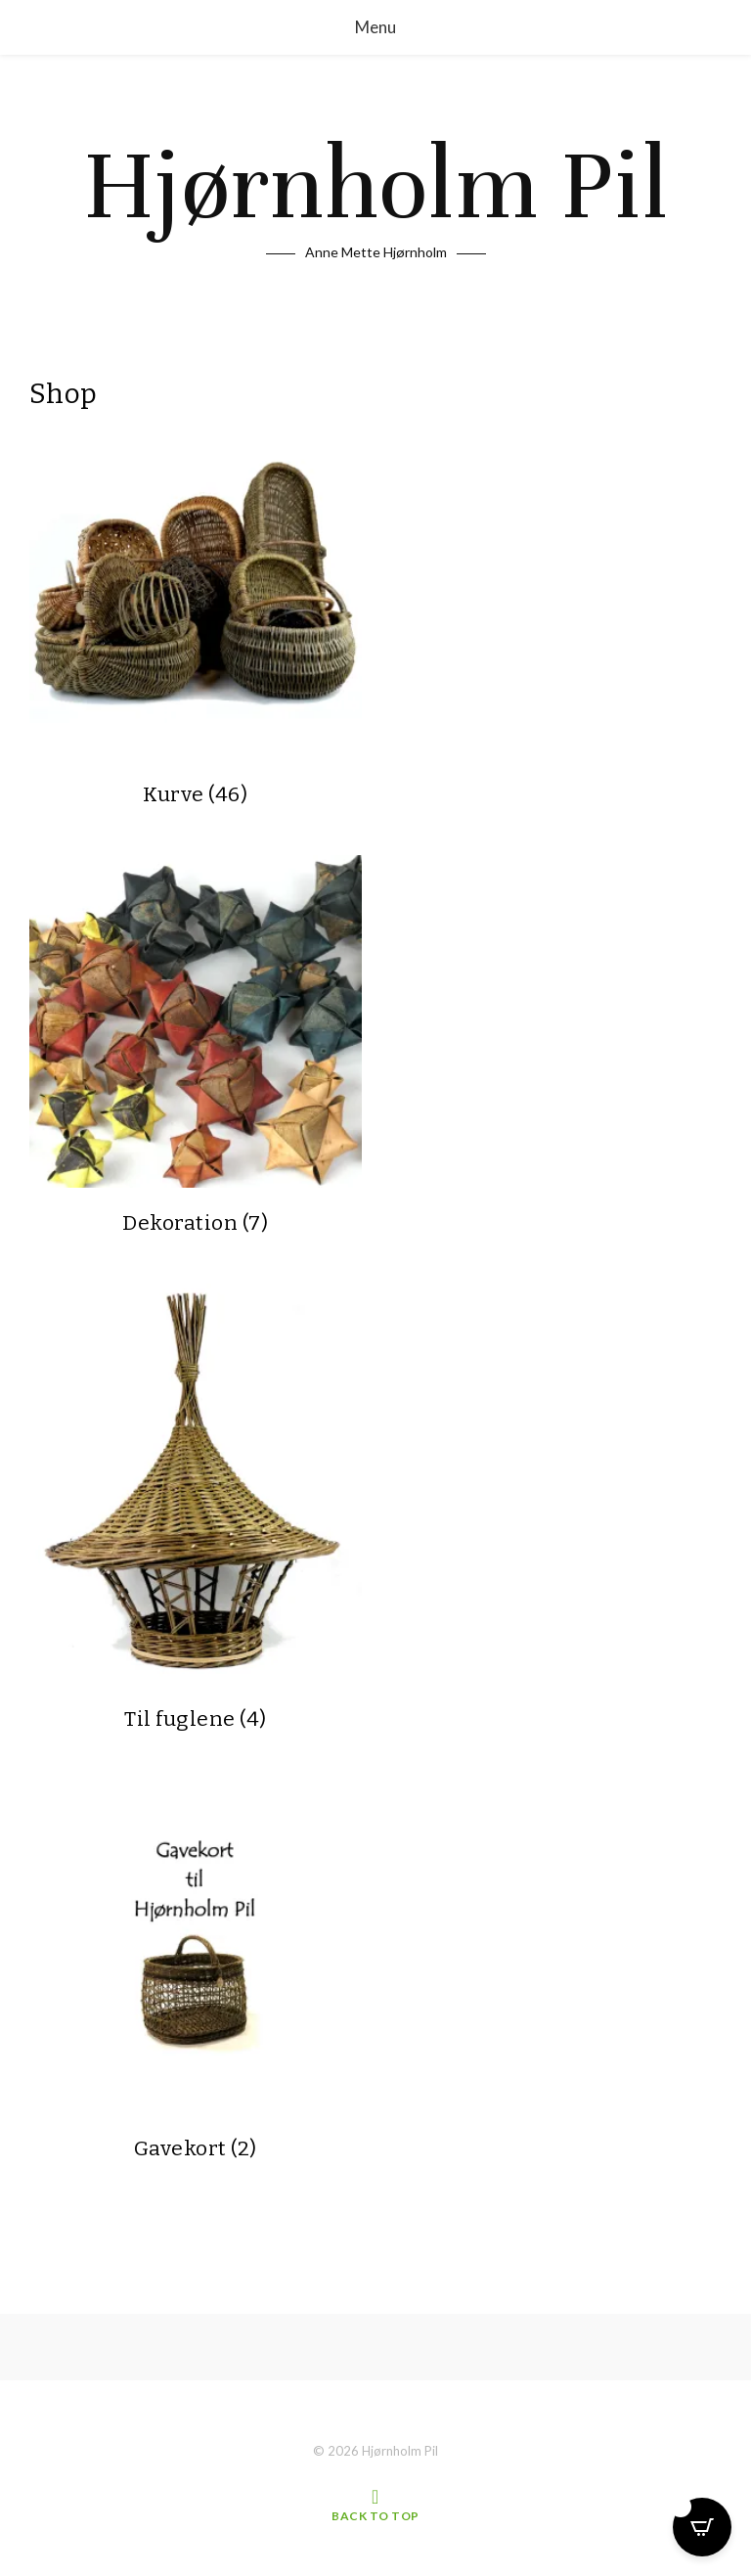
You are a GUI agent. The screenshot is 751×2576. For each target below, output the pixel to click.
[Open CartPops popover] (702, 2527)
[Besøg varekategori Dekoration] (195, 1047)
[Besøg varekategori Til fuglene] (195, 1510)
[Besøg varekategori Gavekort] (195, 1972)
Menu (375, 27)
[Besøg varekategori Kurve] (195, 614)
